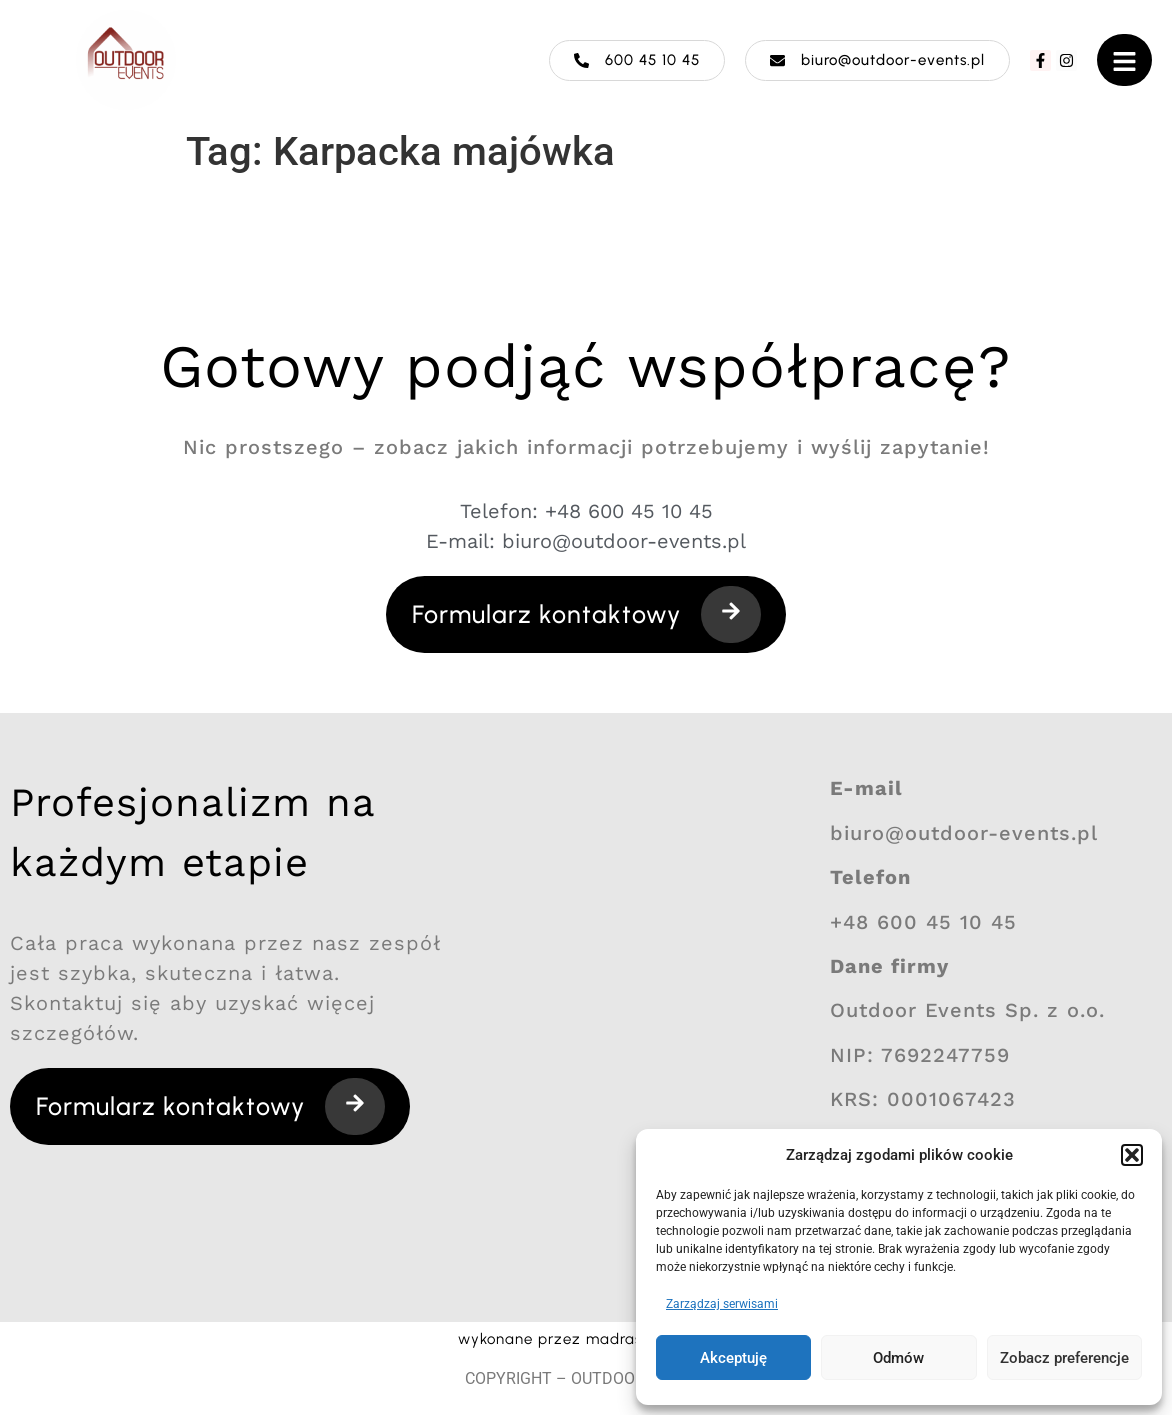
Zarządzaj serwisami (722, 1304)
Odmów (898, 1358)
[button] (1132, 1155)
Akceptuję (733, 1358)
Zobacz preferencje (1064, 1358)
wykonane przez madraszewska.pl (586, 1339)
